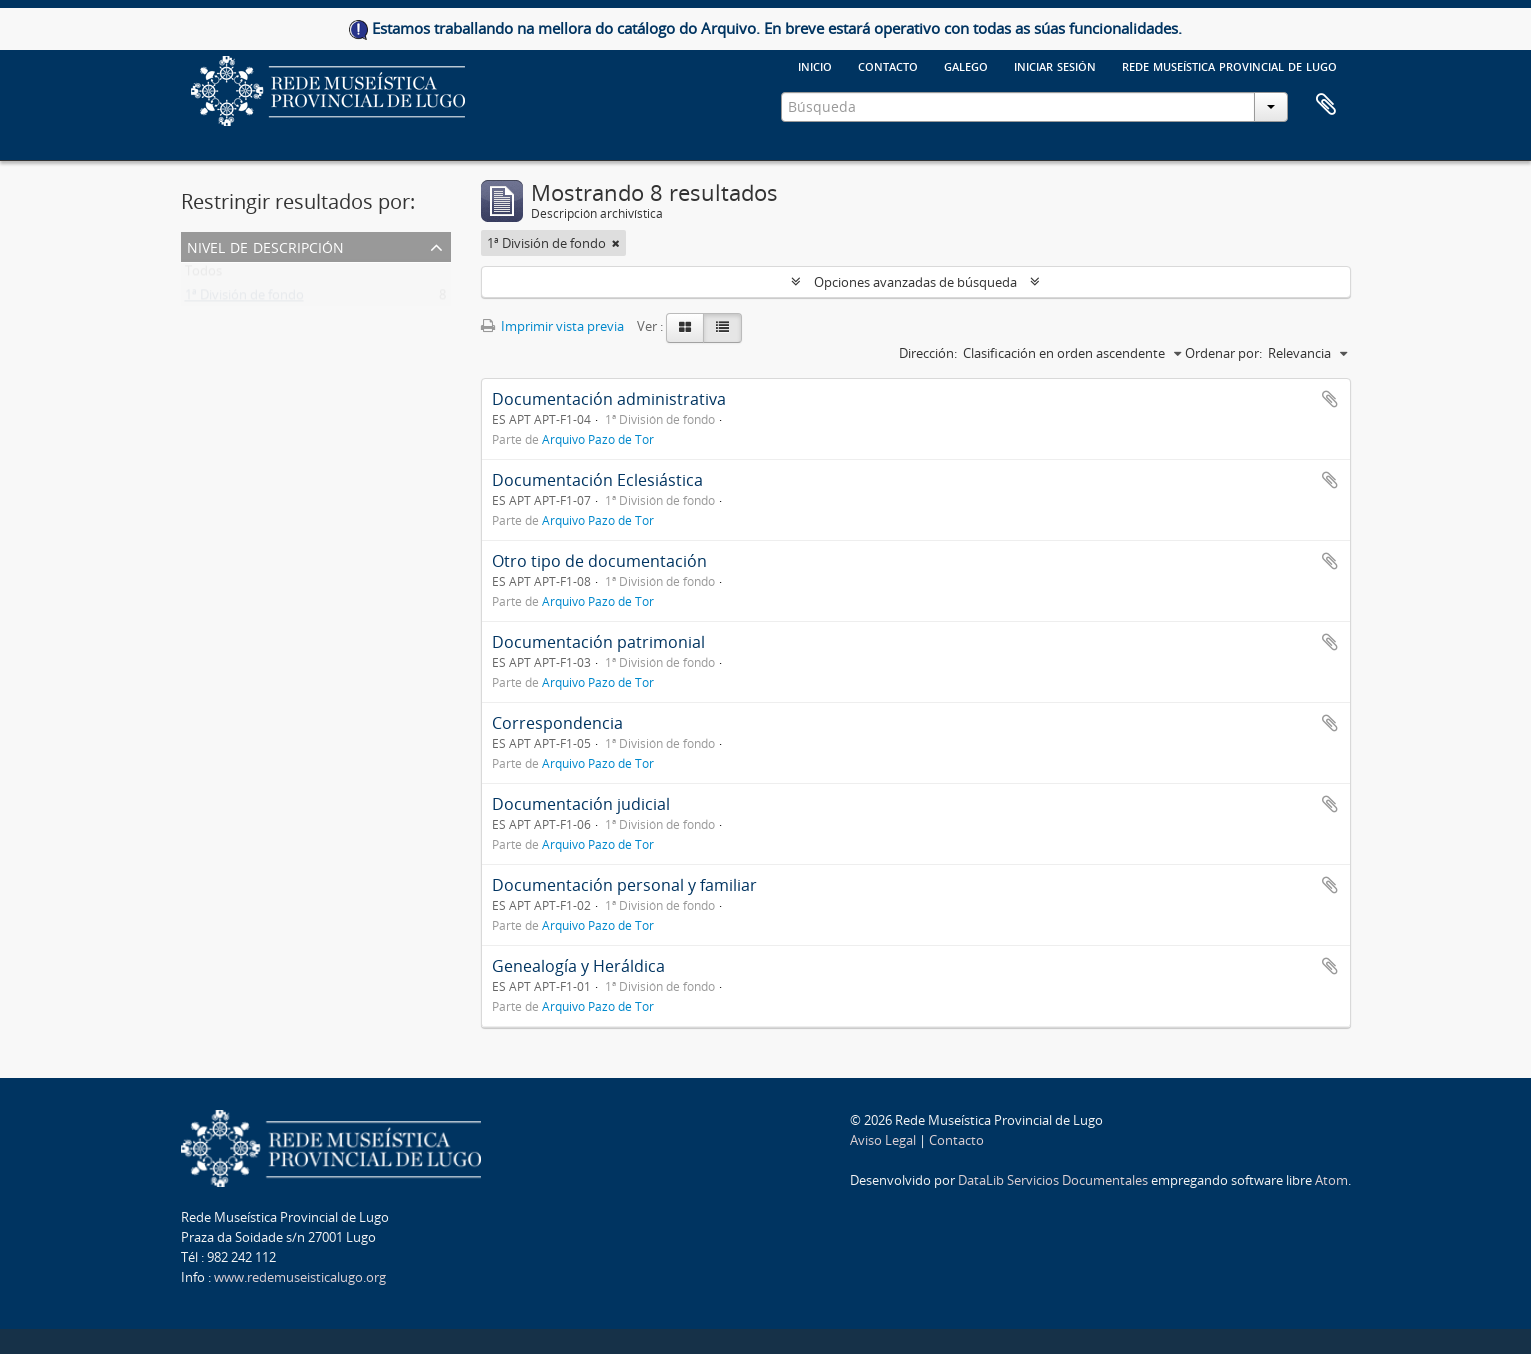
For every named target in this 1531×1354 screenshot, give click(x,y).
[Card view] (685, 328)
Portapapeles (1326, 105)
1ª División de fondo (244, 299)
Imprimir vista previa (552, 326)
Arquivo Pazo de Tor (598, 439)
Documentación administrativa (609, 399)
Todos (203, 275)
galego (966, 65)
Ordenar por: (1223, 353)
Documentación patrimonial (598, 642)
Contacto (888, 65)
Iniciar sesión (1055, 65)
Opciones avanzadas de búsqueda (915, 282)
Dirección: (928, 353)
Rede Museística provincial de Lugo (1229, 65)
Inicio (815, 65)
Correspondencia (557, 723)
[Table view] (722, 328)
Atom (1331, 1180)
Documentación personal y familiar (624, 885)
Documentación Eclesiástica (597, 480)
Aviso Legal (883, 1140)
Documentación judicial (581, 804)
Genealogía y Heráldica (578, 966)
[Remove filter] (616, 243)
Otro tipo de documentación (599, 561)
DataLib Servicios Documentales (1053, 1180)
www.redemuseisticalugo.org (300, 1277)
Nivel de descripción (265, 245)
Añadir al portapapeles (1330, 399)
